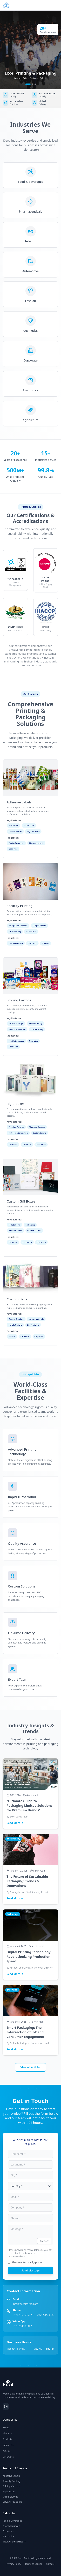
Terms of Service (33, 2563)
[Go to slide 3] (35, 84)
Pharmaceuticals (11, 2525)
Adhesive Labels (11, 2475)
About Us (7, 2433)
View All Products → (14, 2501)
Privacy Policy (14, 2563)
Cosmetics (8, 2531)
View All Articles (30, 2067)
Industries (8, 2445)
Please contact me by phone (27, 2262)
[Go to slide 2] (32, 84)
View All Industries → (14, 2541)
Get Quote (8, 2456)
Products (7, 2439)
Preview (44, 2240)
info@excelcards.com (25, 2304)
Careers (50, 2563)
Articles (6, 2450)
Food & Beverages (12, 2520)
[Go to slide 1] (28, 84)
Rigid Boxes (9, 2491)
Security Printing (11, 2481)
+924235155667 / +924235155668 (33, 2315)
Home (6, 2427)
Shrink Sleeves (10, 2496)
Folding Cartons (11, 2486)
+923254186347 (22, 2326)
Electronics (8, 2536)
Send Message (30, 2270)
